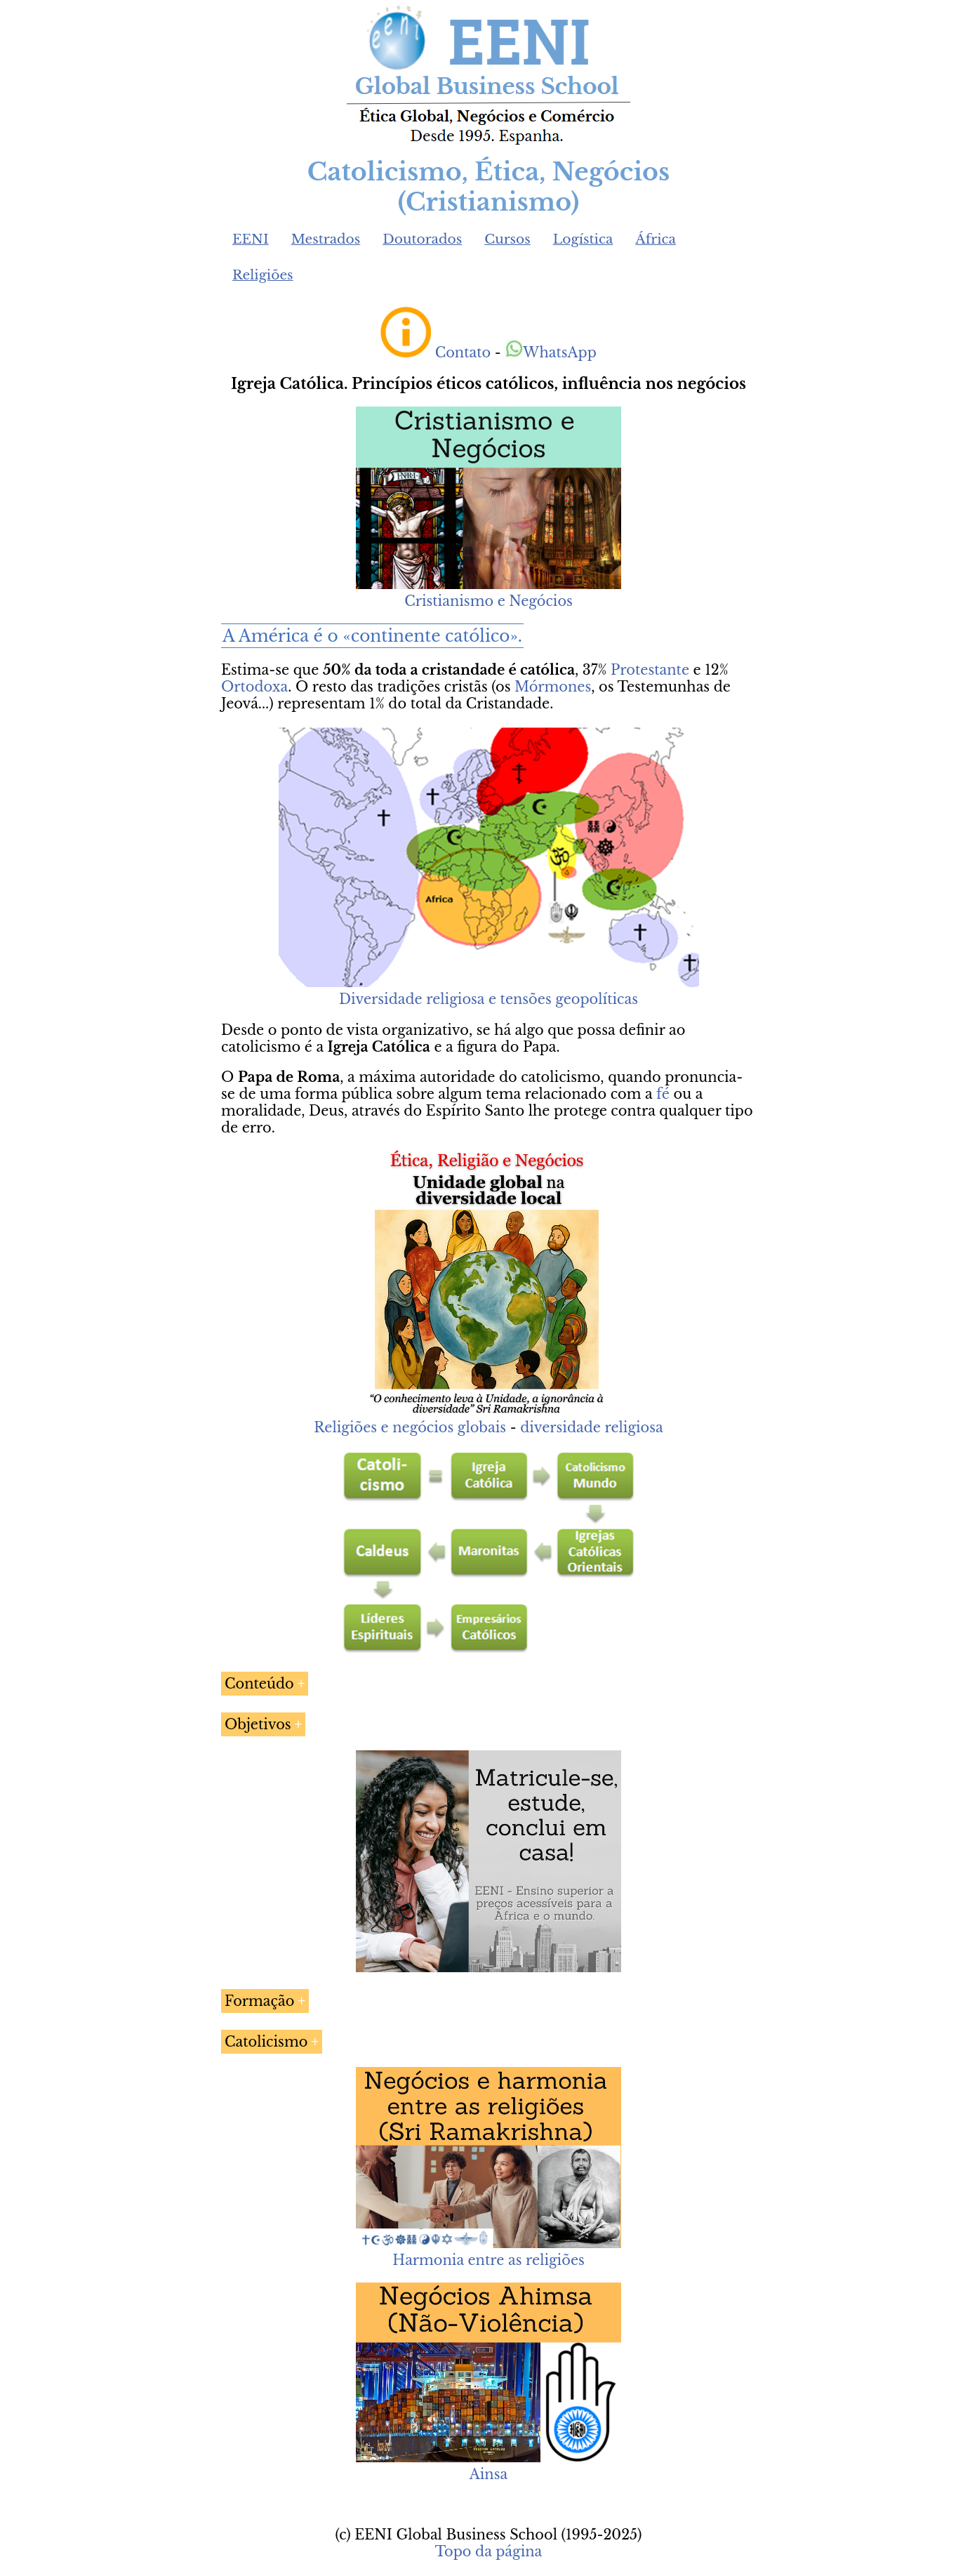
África (655, 239)
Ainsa (488, 2474)
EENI (250, 239)
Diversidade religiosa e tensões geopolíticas (488, 999)
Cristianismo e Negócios (488, 601)
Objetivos (258, 1724)
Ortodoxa (254, 686)
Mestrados (326, 239)
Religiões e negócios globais (410, 1427)
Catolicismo (266, 2041)
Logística (583, 239)
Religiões (262, 275)
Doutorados (422, 239)
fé (663, 1093)
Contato (463, 352)
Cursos (507, 239)
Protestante (650, 669)
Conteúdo (259, 1683)
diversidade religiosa (591, 1427)
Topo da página (489, 2551)
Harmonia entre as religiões (488, 2260)
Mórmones (552, 686)
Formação (259, 2001)
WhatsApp (551, 352)
